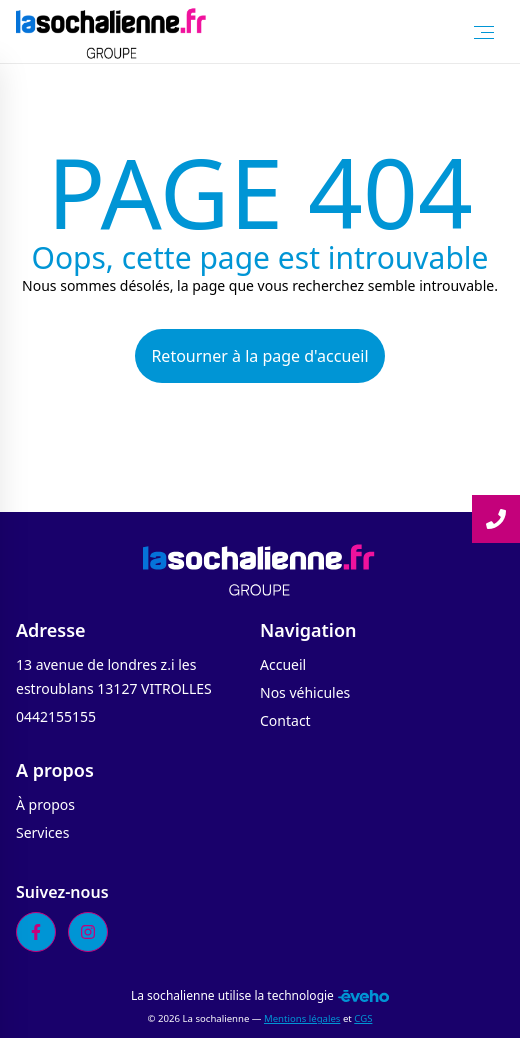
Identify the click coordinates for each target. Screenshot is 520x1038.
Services (42, 832)
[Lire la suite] (496, 519)
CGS (363, 1018)
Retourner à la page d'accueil (259, 356)
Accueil (283, 664)
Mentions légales (302, 1018)
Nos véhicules (305, 692)
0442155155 (56, 716)
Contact (285, 720)
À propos (45, 804)
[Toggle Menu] (484, 32)
